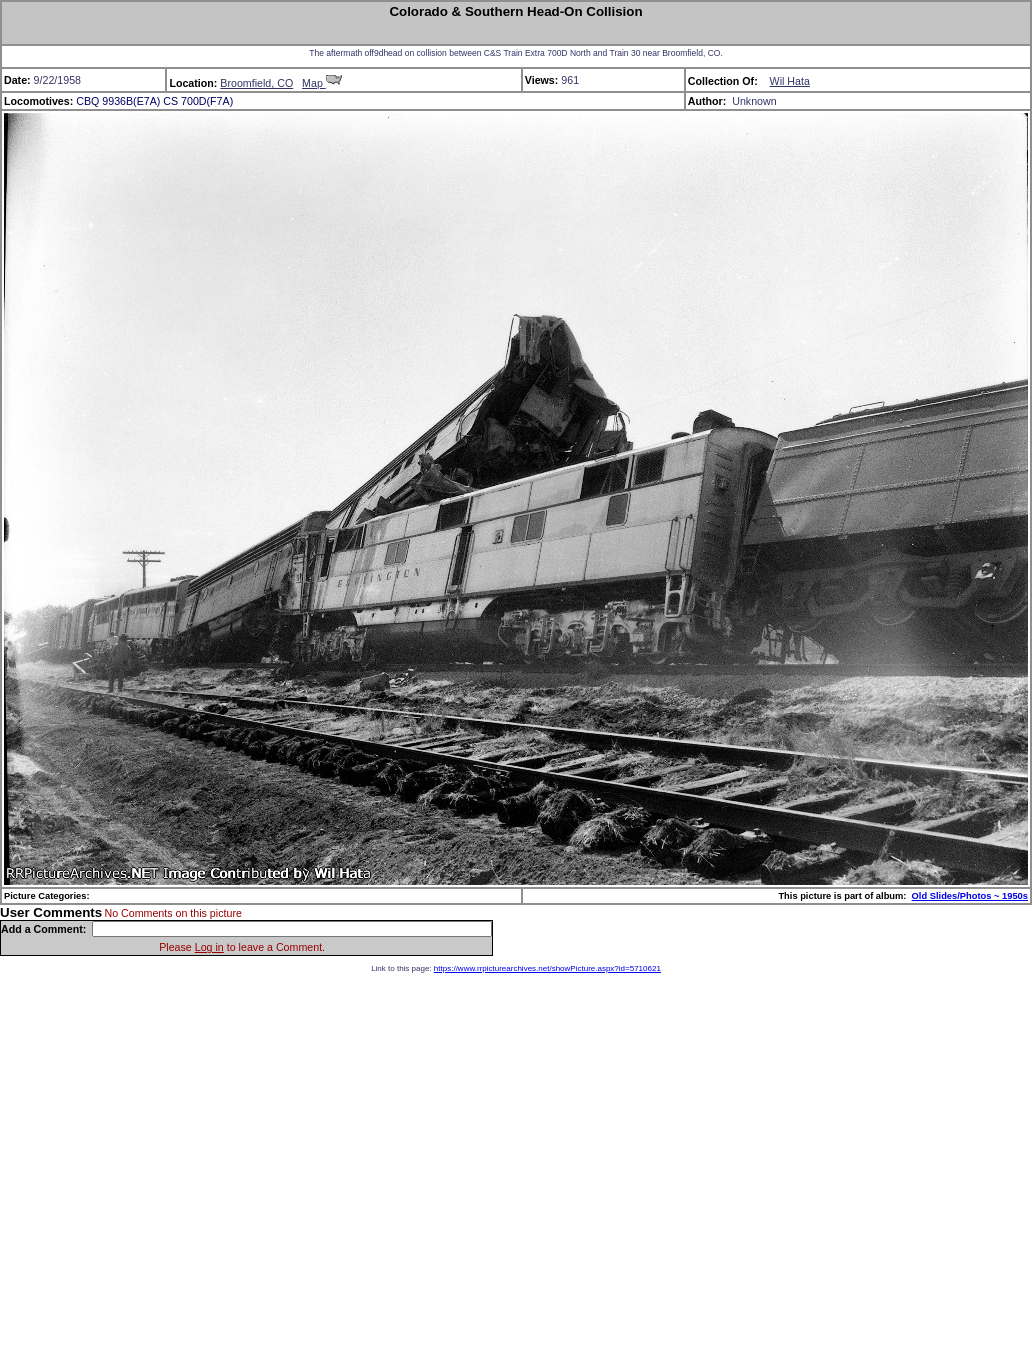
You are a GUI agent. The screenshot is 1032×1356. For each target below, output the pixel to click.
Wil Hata (790, 81)
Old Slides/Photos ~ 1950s (970, 896)
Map (322, 83)
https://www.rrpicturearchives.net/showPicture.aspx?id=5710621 (547, 968)
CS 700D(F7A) (198, 101)
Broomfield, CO (256, 83)
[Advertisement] (187, 1160)
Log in (209, 947)
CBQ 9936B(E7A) (118, 101)
